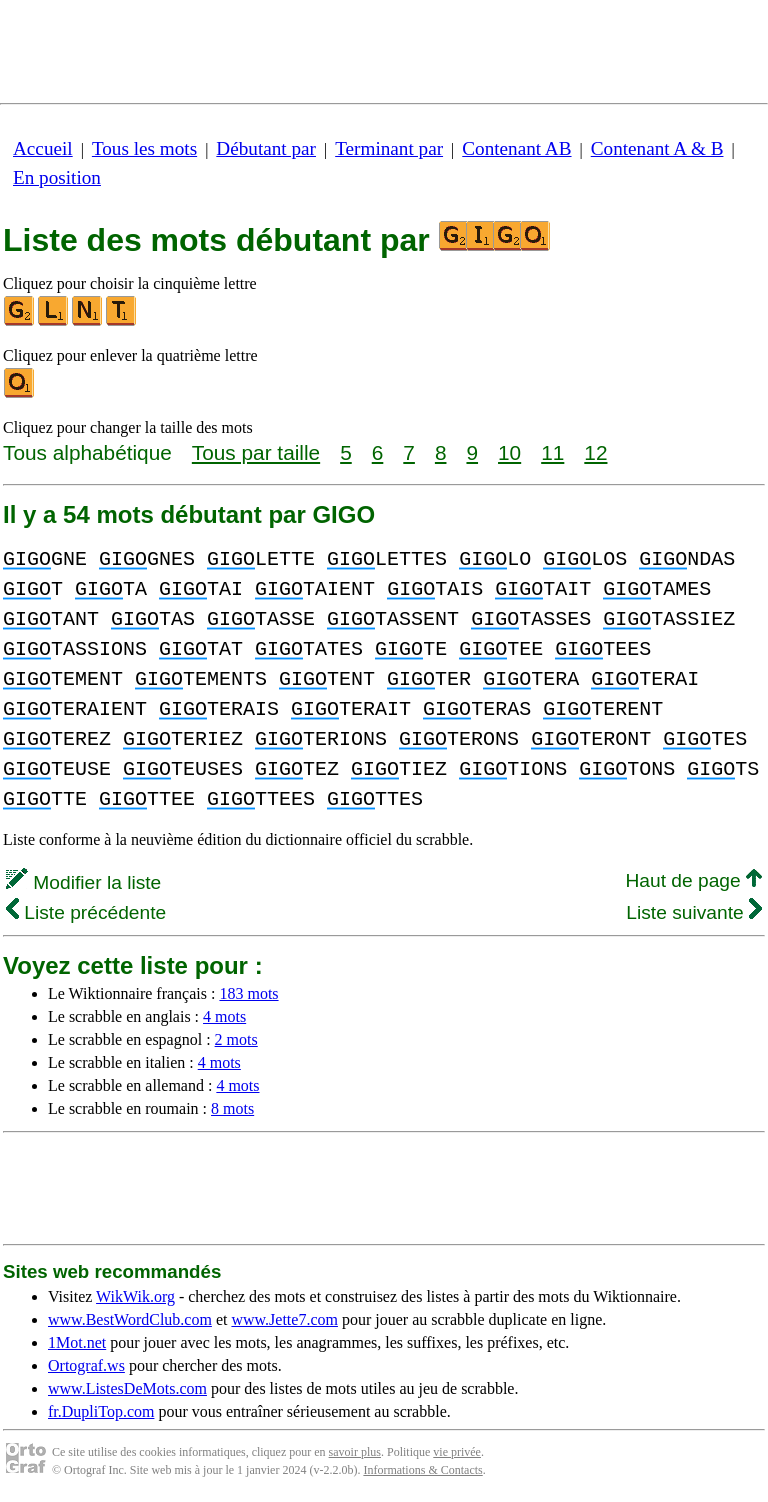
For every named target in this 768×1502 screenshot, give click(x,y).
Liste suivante (694, 912)
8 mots (232, 1108)
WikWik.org (135, 1296)
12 (595, 452)
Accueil (43, 148)
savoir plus (355, 1452)
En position (57, 177)
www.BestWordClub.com (130, 1319)
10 (509, 452)
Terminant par (389, 148)
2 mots (236, 1039)
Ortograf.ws (86, 1365)
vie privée (457, 1452)
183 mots (248, 993)
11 (552, 452)
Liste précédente (86, 912)
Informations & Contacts (422, 1470)
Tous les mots (144, 148)
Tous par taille (256, 452)
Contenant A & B (657, 148)
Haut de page (693, 880)
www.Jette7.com (284, 1319)
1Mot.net (77, 1342)
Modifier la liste (83, 882)
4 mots (224, 1016)
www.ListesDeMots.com (127, 1388)
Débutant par (266, 148)
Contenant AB (516, 148)
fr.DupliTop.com (101, 1411)
